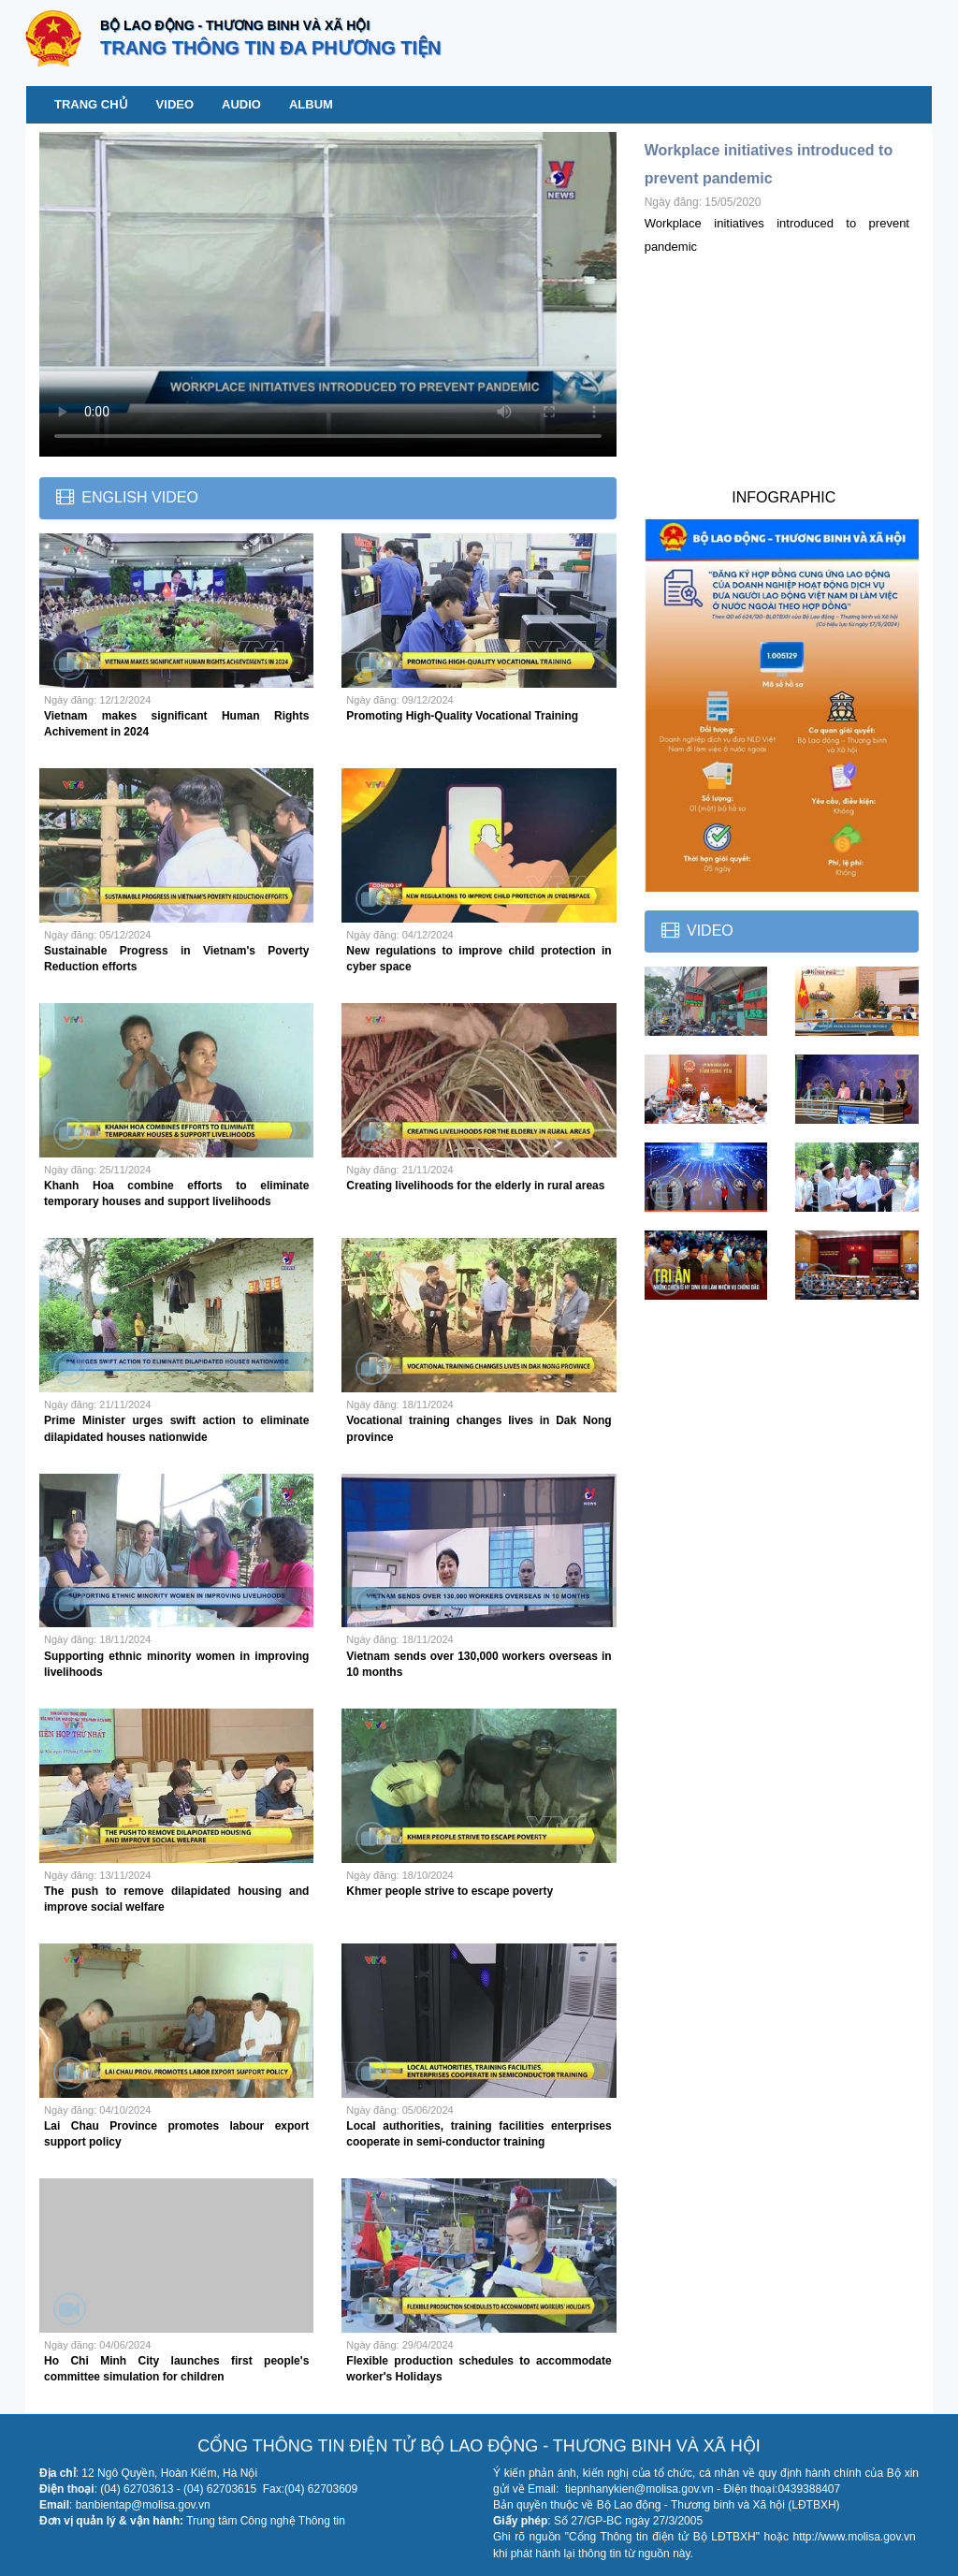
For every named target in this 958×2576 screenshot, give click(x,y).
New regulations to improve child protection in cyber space (478, 958)
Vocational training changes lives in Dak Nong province (478, 1428)
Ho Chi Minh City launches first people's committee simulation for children (176, 2368)
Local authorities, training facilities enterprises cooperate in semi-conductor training (478, 2133)
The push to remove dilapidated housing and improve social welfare (176, 1899)
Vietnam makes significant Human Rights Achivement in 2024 (176, 723)
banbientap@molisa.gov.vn (143, 2504)
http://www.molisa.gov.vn (853, 2536)
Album (311, 104)
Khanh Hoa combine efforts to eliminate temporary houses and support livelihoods (176, 1193)
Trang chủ (91, 104)
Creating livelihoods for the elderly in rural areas (475, 1185)
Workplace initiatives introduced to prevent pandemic (769, 164)
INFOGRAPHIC (783, 497)
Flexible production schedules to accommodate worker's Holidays (478, 2368)
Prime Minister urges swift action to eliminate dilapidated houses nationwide (176, 1428)
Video (175, 104)
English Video (139, 497)
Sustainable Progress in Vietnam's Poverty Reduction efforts (176, 958)
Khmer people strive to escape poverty (449, 1891)
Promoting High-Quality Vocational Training (462, 715)
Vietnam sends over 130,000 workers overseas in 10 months (478, 1664)
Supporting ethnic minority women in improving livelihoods (176, 1664)
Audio (241, 104)
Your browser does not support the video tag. (328, 294)
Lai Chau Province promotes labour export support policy (176, 2133)
